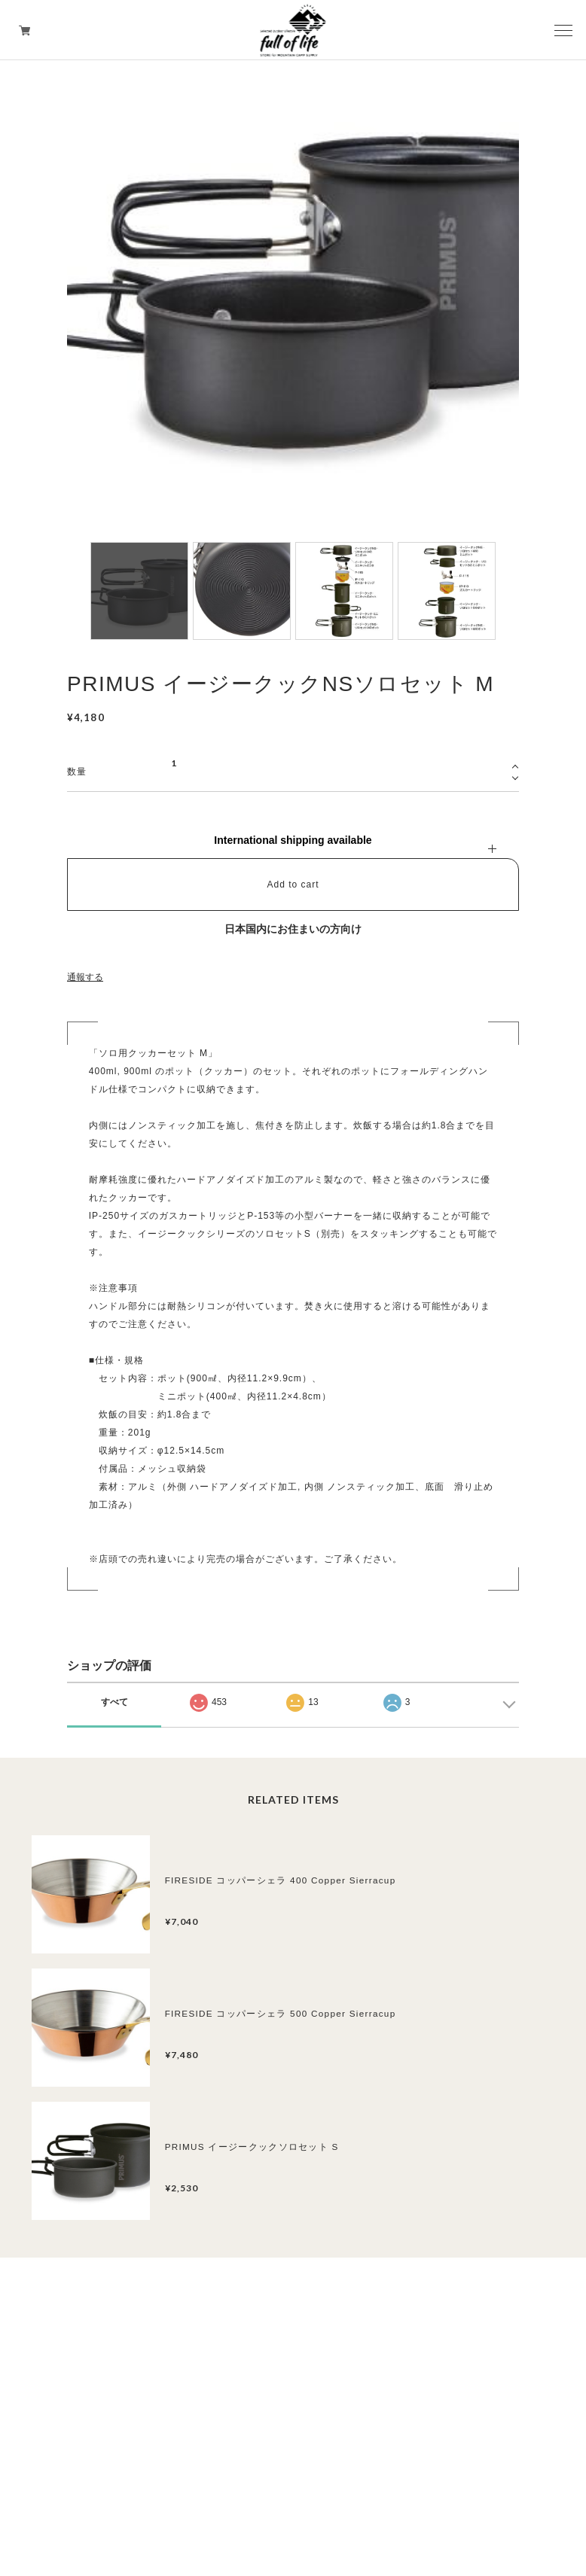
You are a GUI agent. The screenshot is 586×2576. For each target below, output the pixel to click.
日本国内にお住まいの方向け (293, 929)
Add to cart (293, 884)
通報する (85, 977)
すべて (114, 1702)
